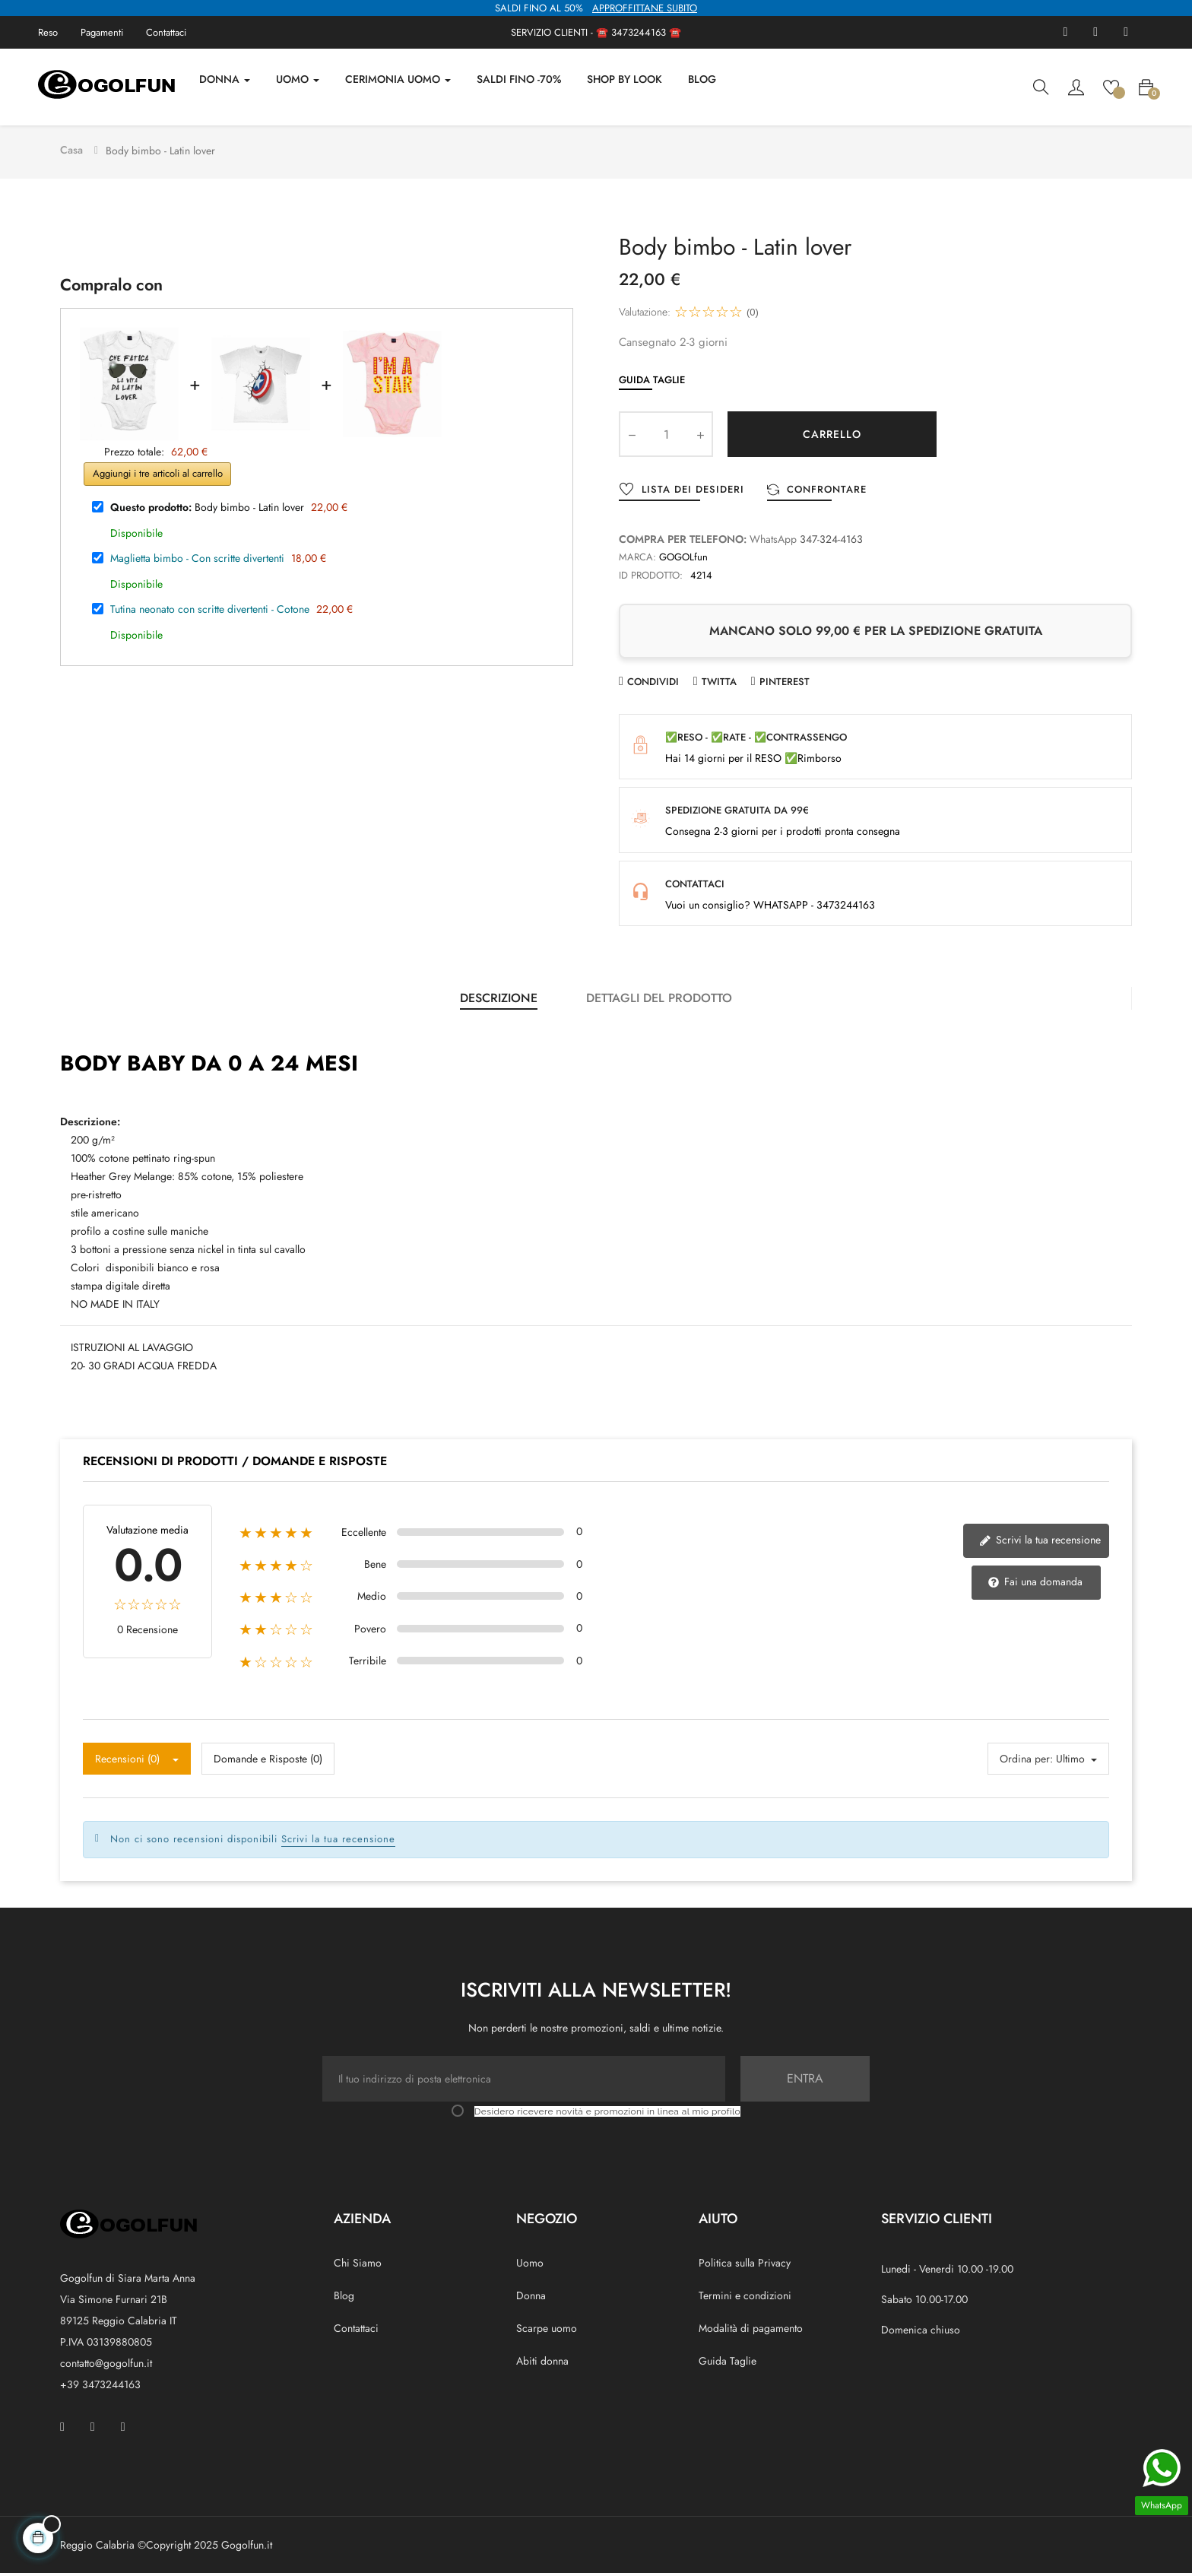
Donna (531, 2297)
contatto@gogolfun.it (106, 2365)
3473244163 (638, 32)
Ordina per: (1026, 1761)
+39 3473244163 (100, 2386)
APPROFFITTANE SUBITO (644, 8)
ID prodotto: (651, 577)
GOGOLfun (683, 559)
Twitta (719, 684)
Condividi (653, 684)
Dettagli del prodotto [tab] (659, 999)
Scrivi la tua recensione (1040, 1542)
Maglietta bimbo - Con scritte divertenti (197, 560)
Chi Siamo (358, 2265)
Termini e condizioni (745, 2297)
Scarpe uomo (546, 2330)
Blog (344, 2297)
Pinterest (784, 684)
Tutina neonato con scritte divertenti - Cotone (209, 611)
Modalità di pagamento (751, 2330)
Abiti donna (542, 2363)
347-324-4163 (831, 541)
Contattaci (166, 32)
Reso (48, 32)
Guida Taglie (652, 382)
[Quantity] (666, 436)
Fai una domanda (1035, 1584)
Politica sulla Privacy (745, 2265)
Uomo (530, 2265)
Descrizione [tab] (498, 999)
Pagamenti (102, 32)
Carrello (832, 436)
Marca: (637, 559)
